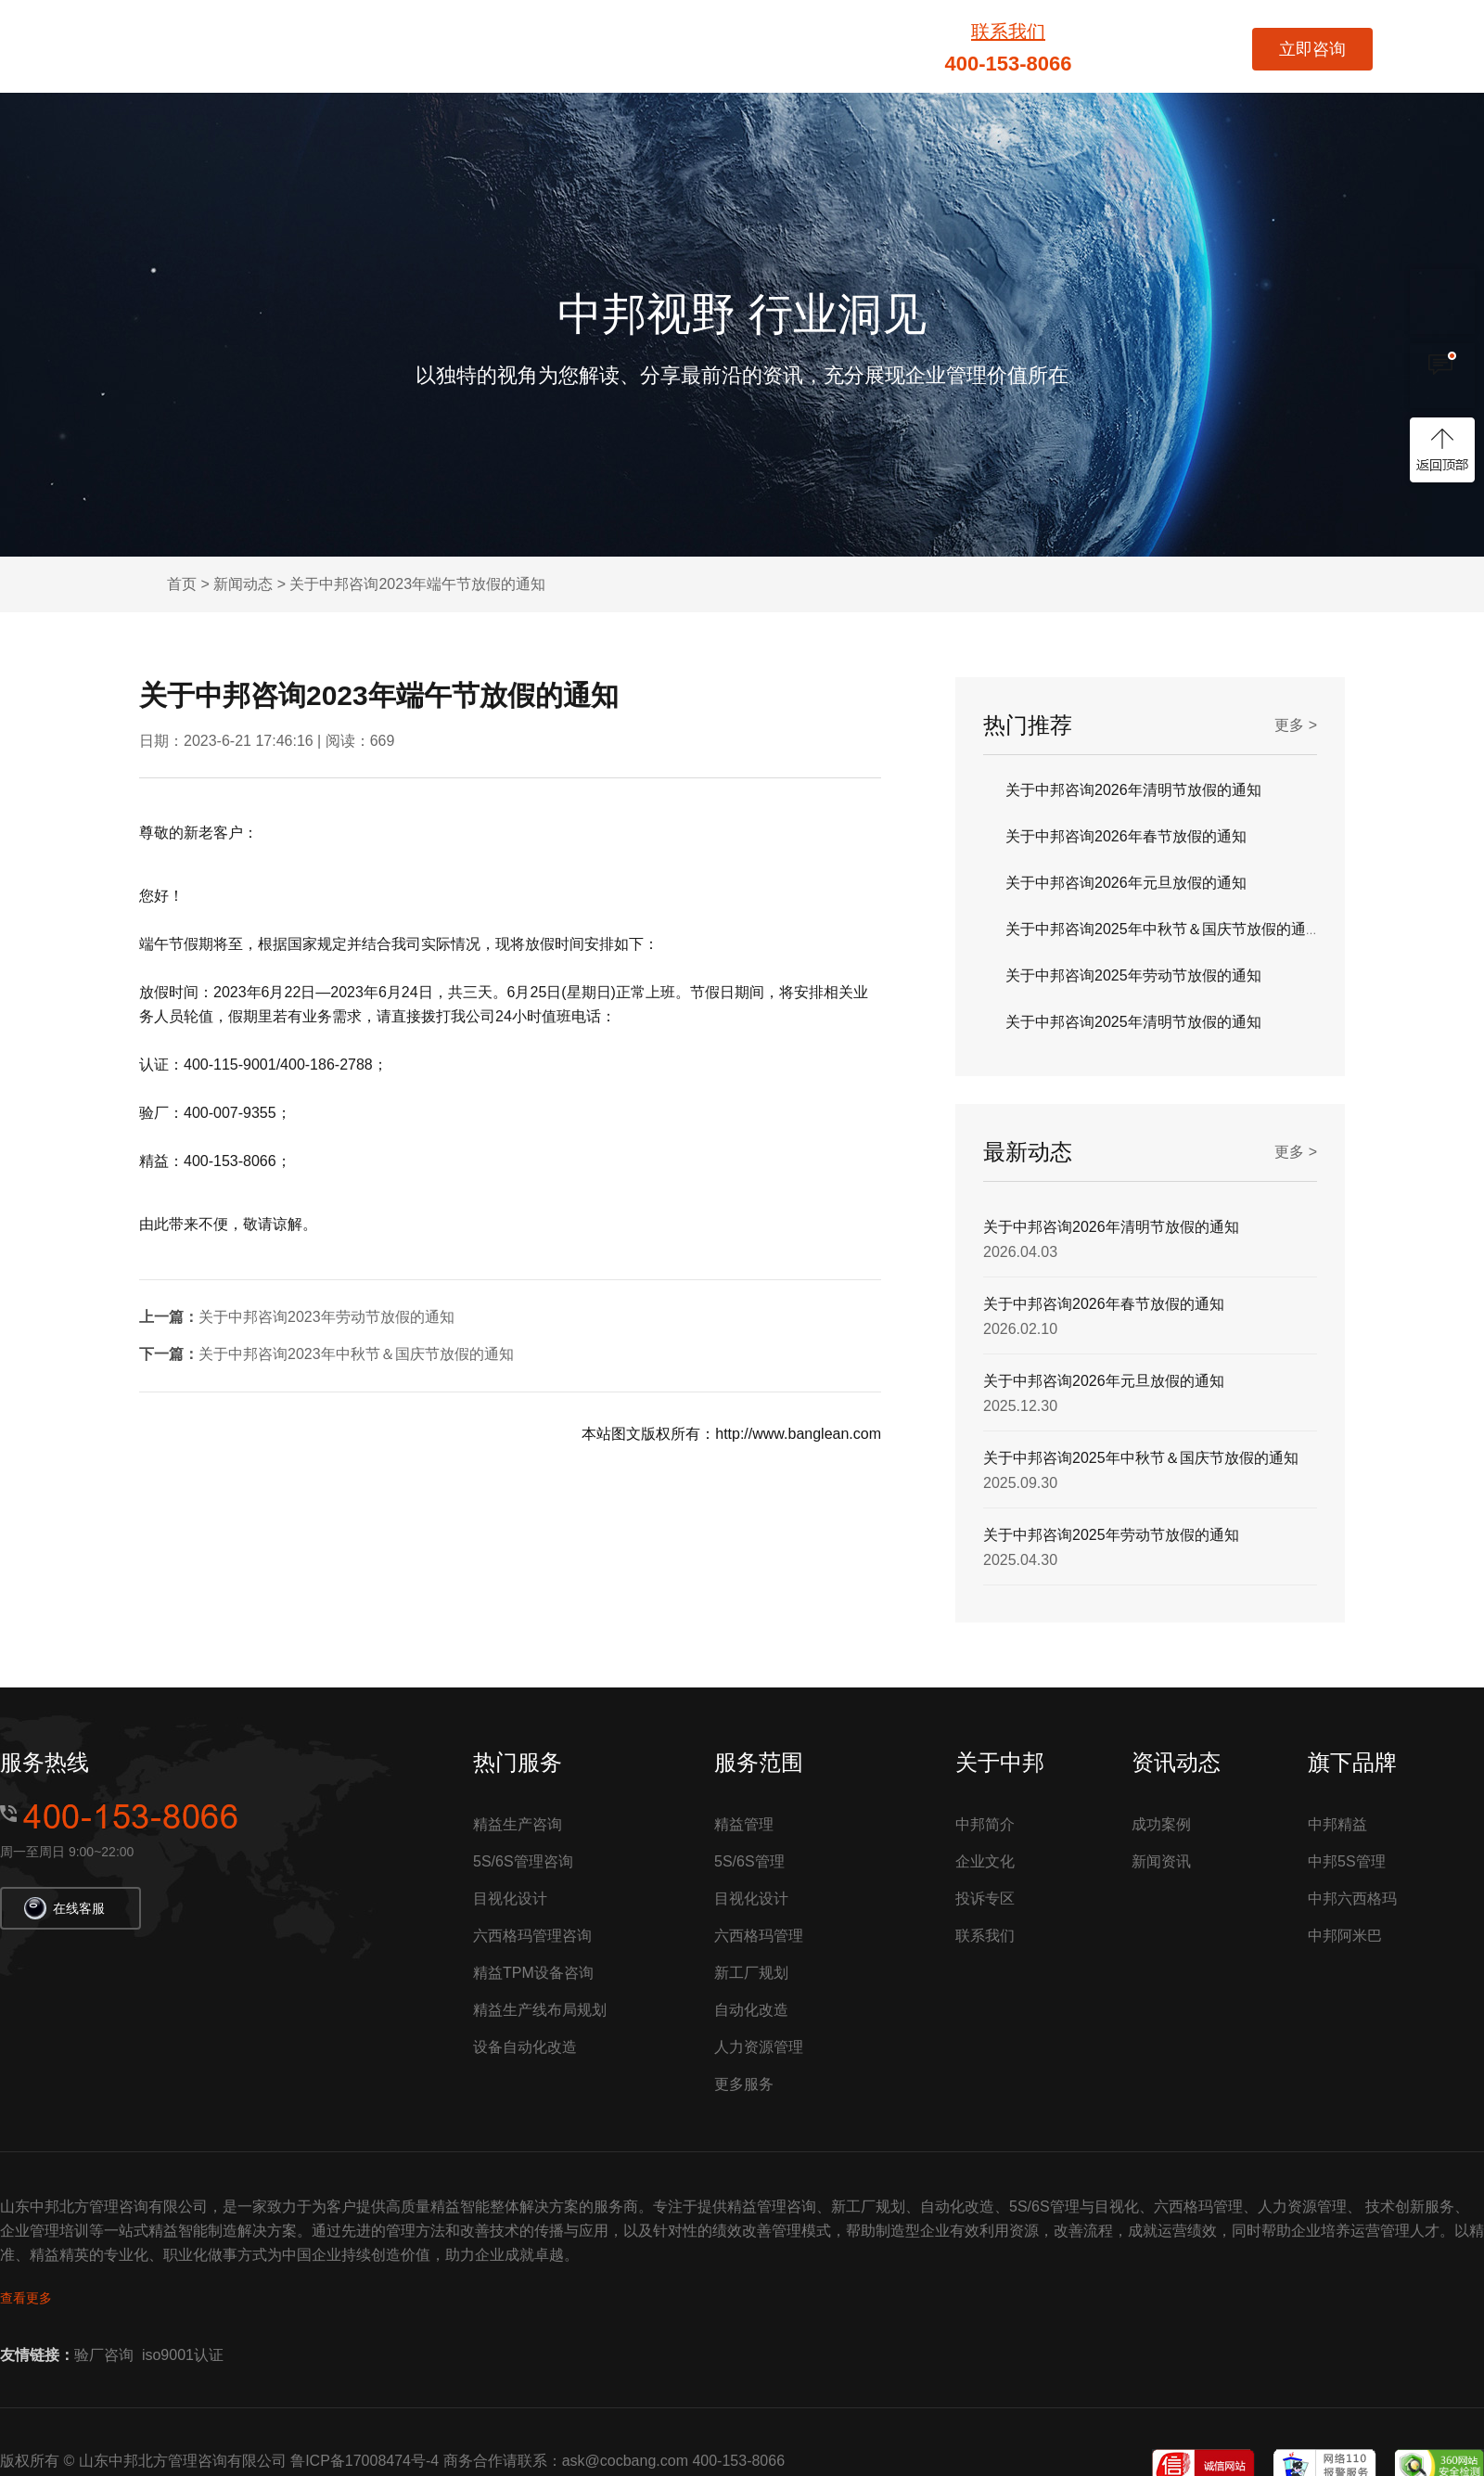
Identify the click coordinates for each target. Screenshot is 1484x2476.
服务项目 (449, 46)
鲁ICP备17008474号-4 (364, 2461)
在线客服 (64, 1906)
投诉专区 (985, 1898)
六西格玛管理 (758, 1936)
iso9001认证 (183, 2355)
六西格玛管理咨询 (532, 1936)
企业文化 (985, 1861)
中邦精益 (1337, 1824)
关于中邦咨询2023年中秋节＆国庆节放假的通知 (356, 1354)
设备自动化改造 (525, 2047)
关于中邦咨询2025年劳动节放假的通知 (1133, 975)
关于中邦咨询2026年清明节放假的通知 (1133, 790)
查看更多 (26, 2297)
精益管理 (558, 46)
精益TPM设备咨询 (533, 1973)
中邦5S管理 (1347, 1861)
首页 (369, 46)
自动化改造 (751, 2010)
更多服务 (744, 2084)
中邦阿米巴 (1345, 1936)
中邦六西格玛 (1352, 1898)
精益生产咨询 (517, 1824)
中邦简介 (985, 1824)
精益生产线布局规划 (540, 2010)
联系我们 (1008, 31)
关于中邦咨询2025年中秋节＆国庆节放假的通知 (1163, 929)
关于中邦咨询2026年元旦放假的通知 (1126, 883)
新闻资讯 (1161, 1861)
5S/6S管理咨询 (523, 1861)
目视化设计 (510, 1898)
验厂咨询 (104, 2355)
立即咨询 (1312, 49)
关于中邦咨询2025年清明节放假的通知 (1133, 1022)
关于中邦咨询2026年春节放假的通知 (1126, 836)
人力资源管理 (758, 2047)
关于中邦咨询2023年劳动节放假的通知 (326, 1317)
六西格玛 (667, 46)
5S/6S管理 (770, 46)
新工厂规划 (751, 1973)
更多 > (1295, 725)
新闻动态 (243, 584)
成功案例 (872, 46)
